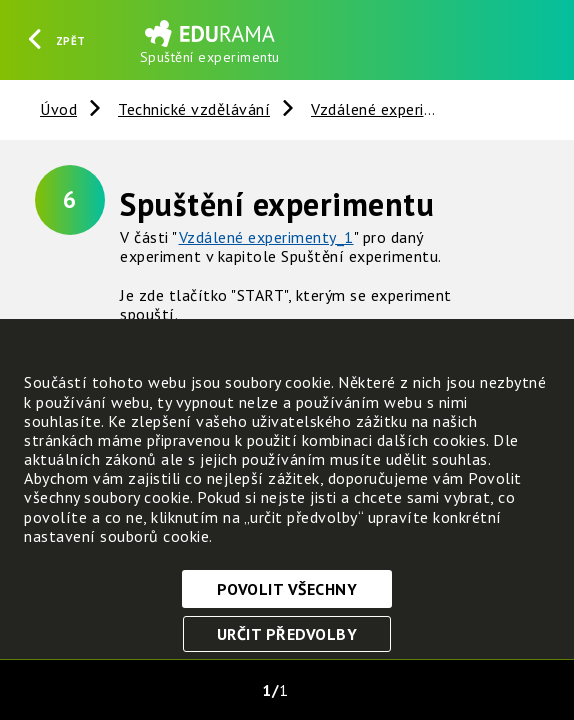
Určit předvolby (287, 634)
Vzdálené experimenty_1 (266, 237)
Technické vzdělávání (194, 109)
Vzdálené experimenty (390, 109)
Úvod (58, 109)
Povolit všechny (287, 589)
